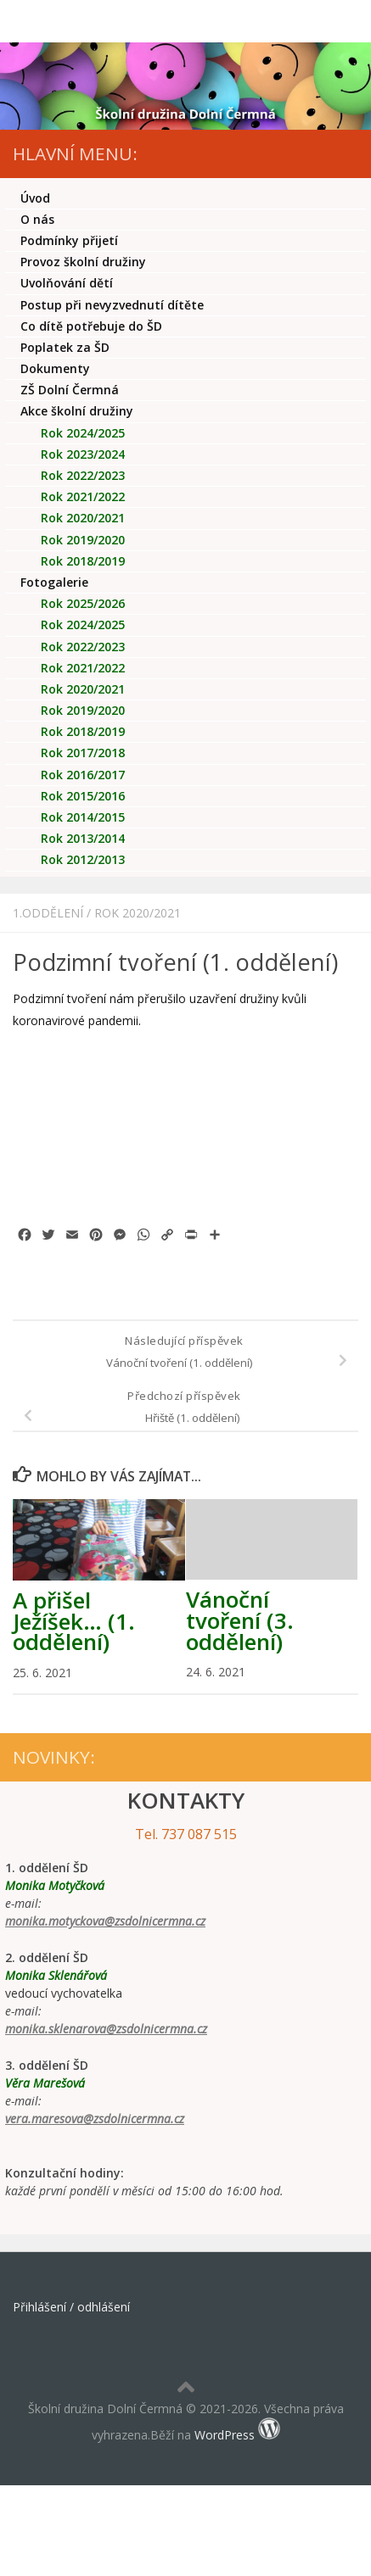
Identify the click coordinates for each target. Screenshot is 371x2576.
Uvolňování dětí (66, 283)
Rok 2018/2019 (83, 561)
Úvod (35, 198)
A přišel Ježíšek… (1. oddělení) (74, 1621)
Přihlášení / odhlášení (71, 2307)
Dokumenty (55, 368)
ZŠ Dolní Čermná (69, 390)
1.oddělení (48, 913)
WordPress (224, 2435)
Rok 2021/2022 (83, 496)
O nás (37, 219)
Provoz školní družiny (83, 262)
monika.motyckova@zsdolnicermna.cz (105, 1921)
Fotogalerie (54, 582)
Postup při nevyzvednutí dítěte (112, 305)
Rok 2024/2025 (83, 433)
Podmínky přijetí (69, 240)
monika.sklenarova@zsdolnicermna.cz (106, 2029)
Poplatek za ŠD (65, 347)
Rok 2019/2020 (83, 540)
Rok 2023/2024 (83, 454)
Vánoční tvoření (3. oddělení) (240, 1620)
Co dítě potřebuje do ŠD (91, 326)
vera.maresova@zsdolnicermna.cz (94, 2118)
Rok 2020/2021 (137, 913)
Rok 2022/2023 (83, 475)
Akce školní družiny (76, 411)
